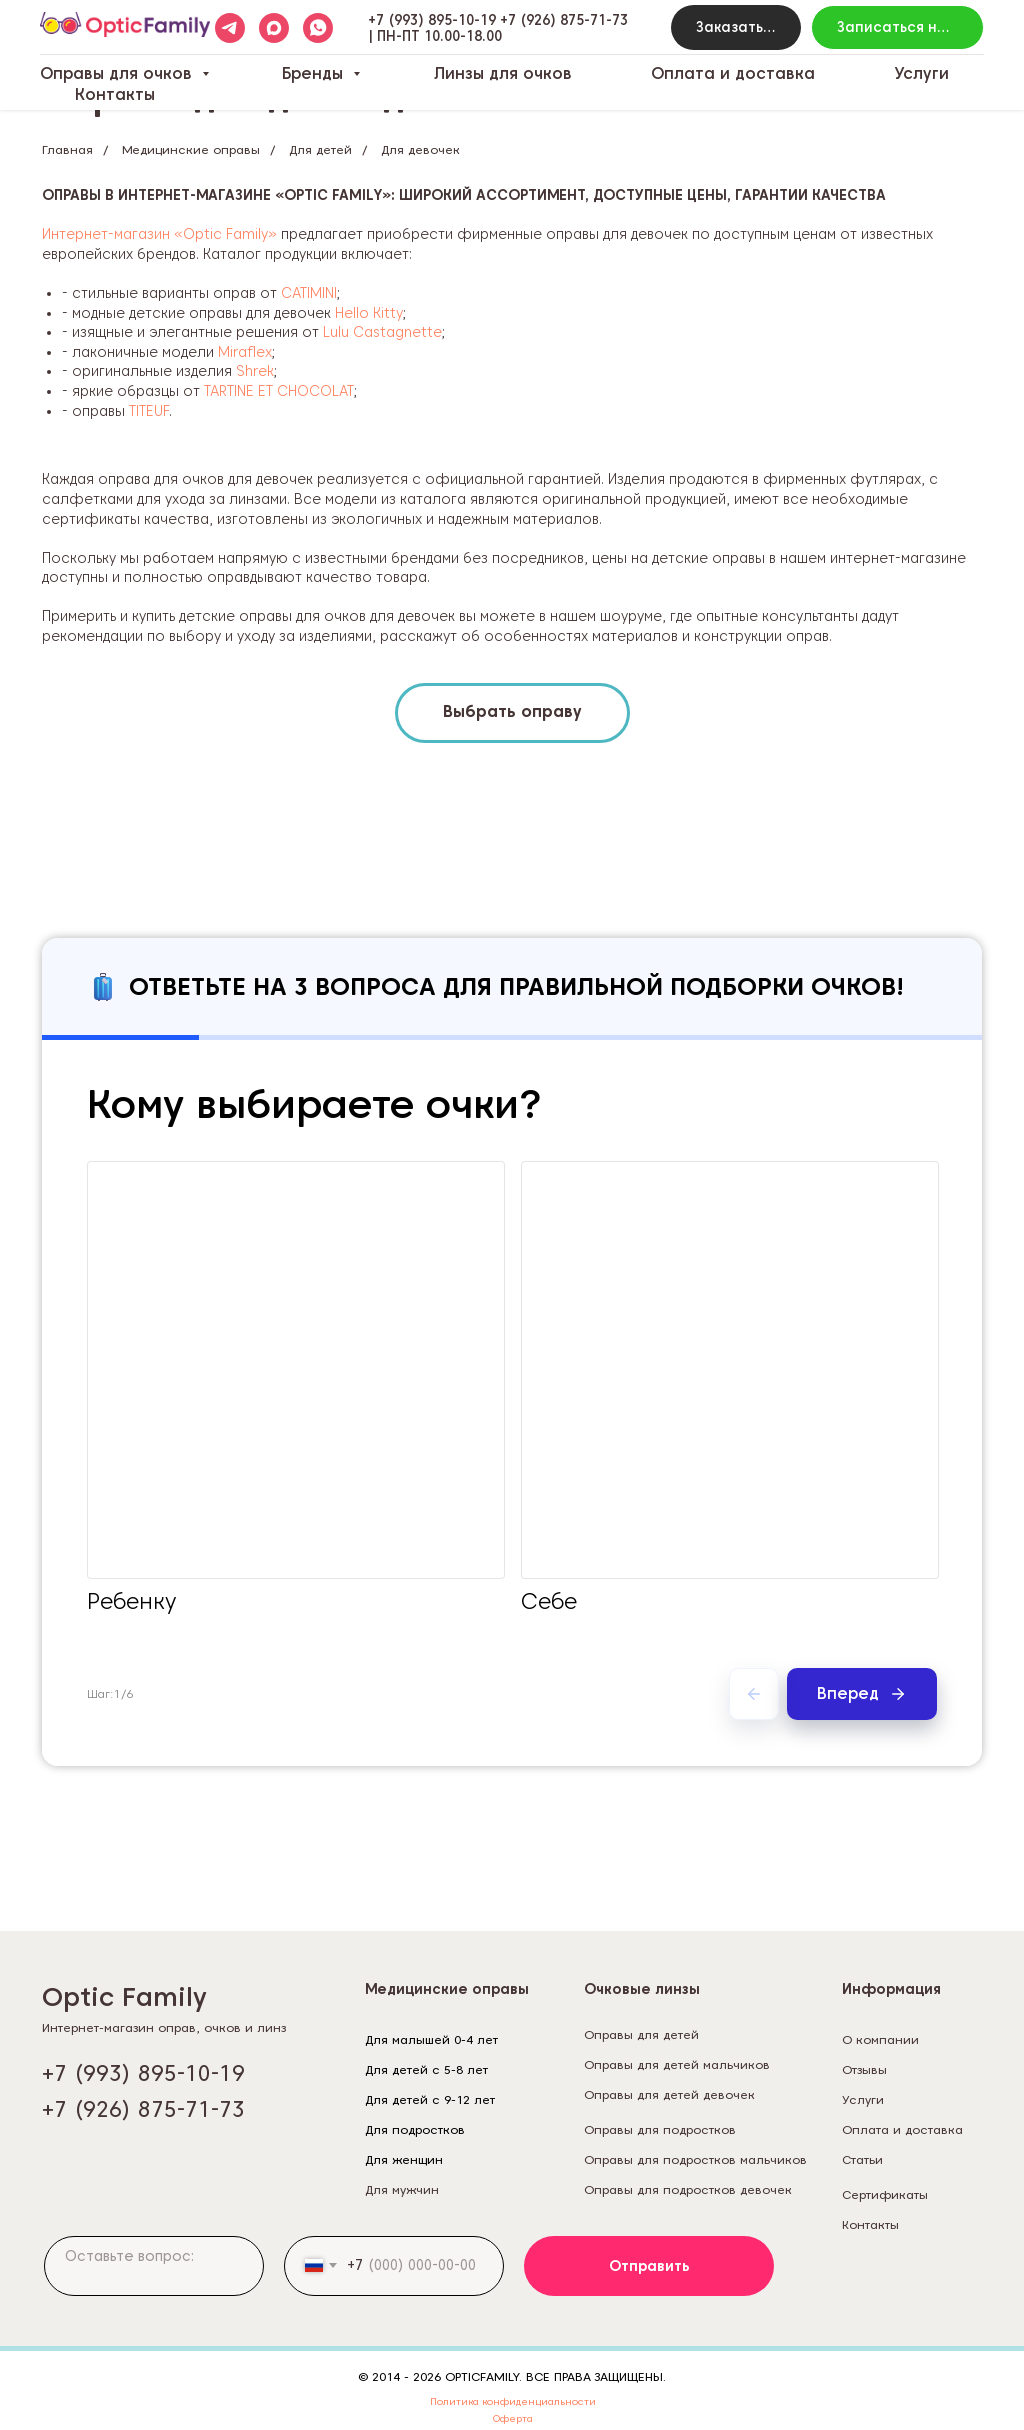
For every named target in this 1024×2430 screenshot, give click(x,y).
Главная (67, 149)
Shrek (255, 371)
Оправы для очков (118, 73)
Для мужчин (402, 2189)
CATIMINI (309, 293)
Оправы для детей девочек (669, 2094)
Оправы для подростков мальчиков (695, 2159)
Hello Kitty (369, 313)
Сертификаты (885, 2194)
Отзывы (864, 2069)
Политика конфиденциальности (513, 2401)
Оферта (513, 2418)
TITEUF (149, 411)
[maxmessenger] (274, 28)
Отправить (649, 2266)
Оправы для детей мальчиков (677, 2064)
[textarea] (154, 2266)
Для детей (320, 149)
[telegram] (230, 28)
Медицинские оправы (191, 149)
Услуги (921, 73)
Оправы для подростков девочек (688, 2189)
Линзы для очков (503, 73)
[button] (736, 27)
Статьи (862, 2159)
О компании (880, 2039)
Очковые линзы (642, 1989)
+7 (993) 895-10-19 (432, 20)
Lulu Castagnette (382, 332)
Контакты (115, 94)
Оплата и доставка (733, 73)
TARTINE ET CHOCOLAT (279, 391)
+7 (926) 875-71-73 (564, 20)
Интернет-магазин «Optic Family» (159, 234)
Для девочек (420, 149)
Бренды (315, 73)
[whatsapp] (318, 28)
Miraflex (245, 352)
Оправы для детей (641, 2034)
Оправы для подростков (660, 2129)
